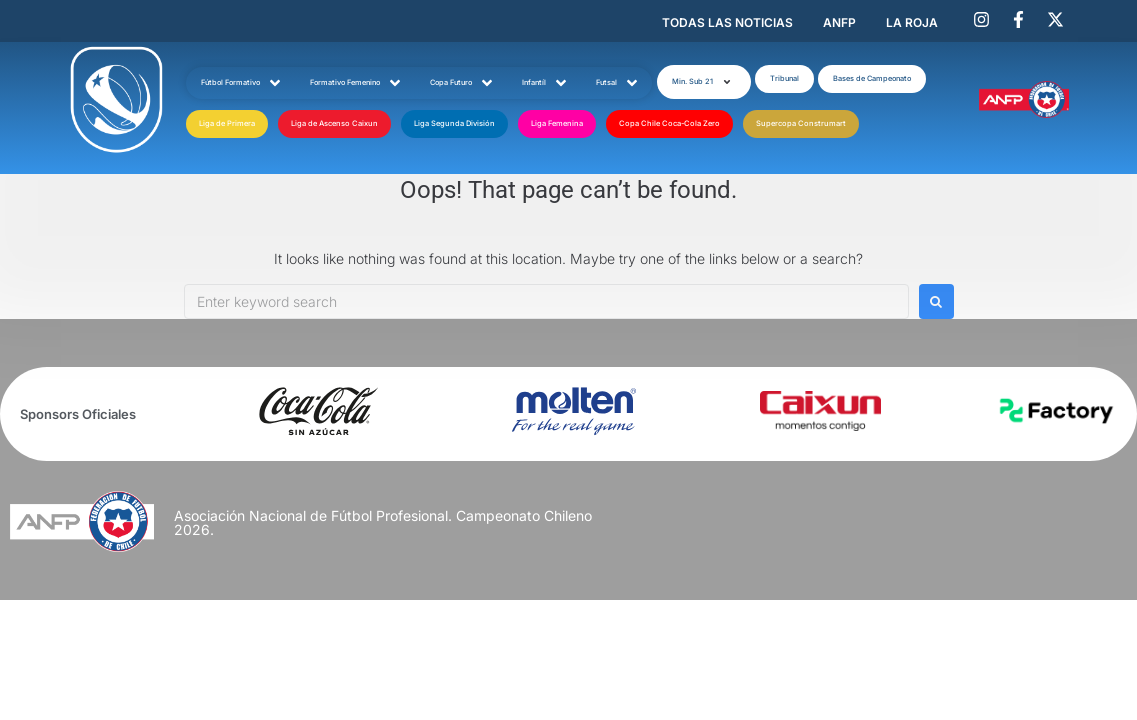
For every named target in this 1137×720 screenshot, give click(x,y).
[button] (704, 82)
